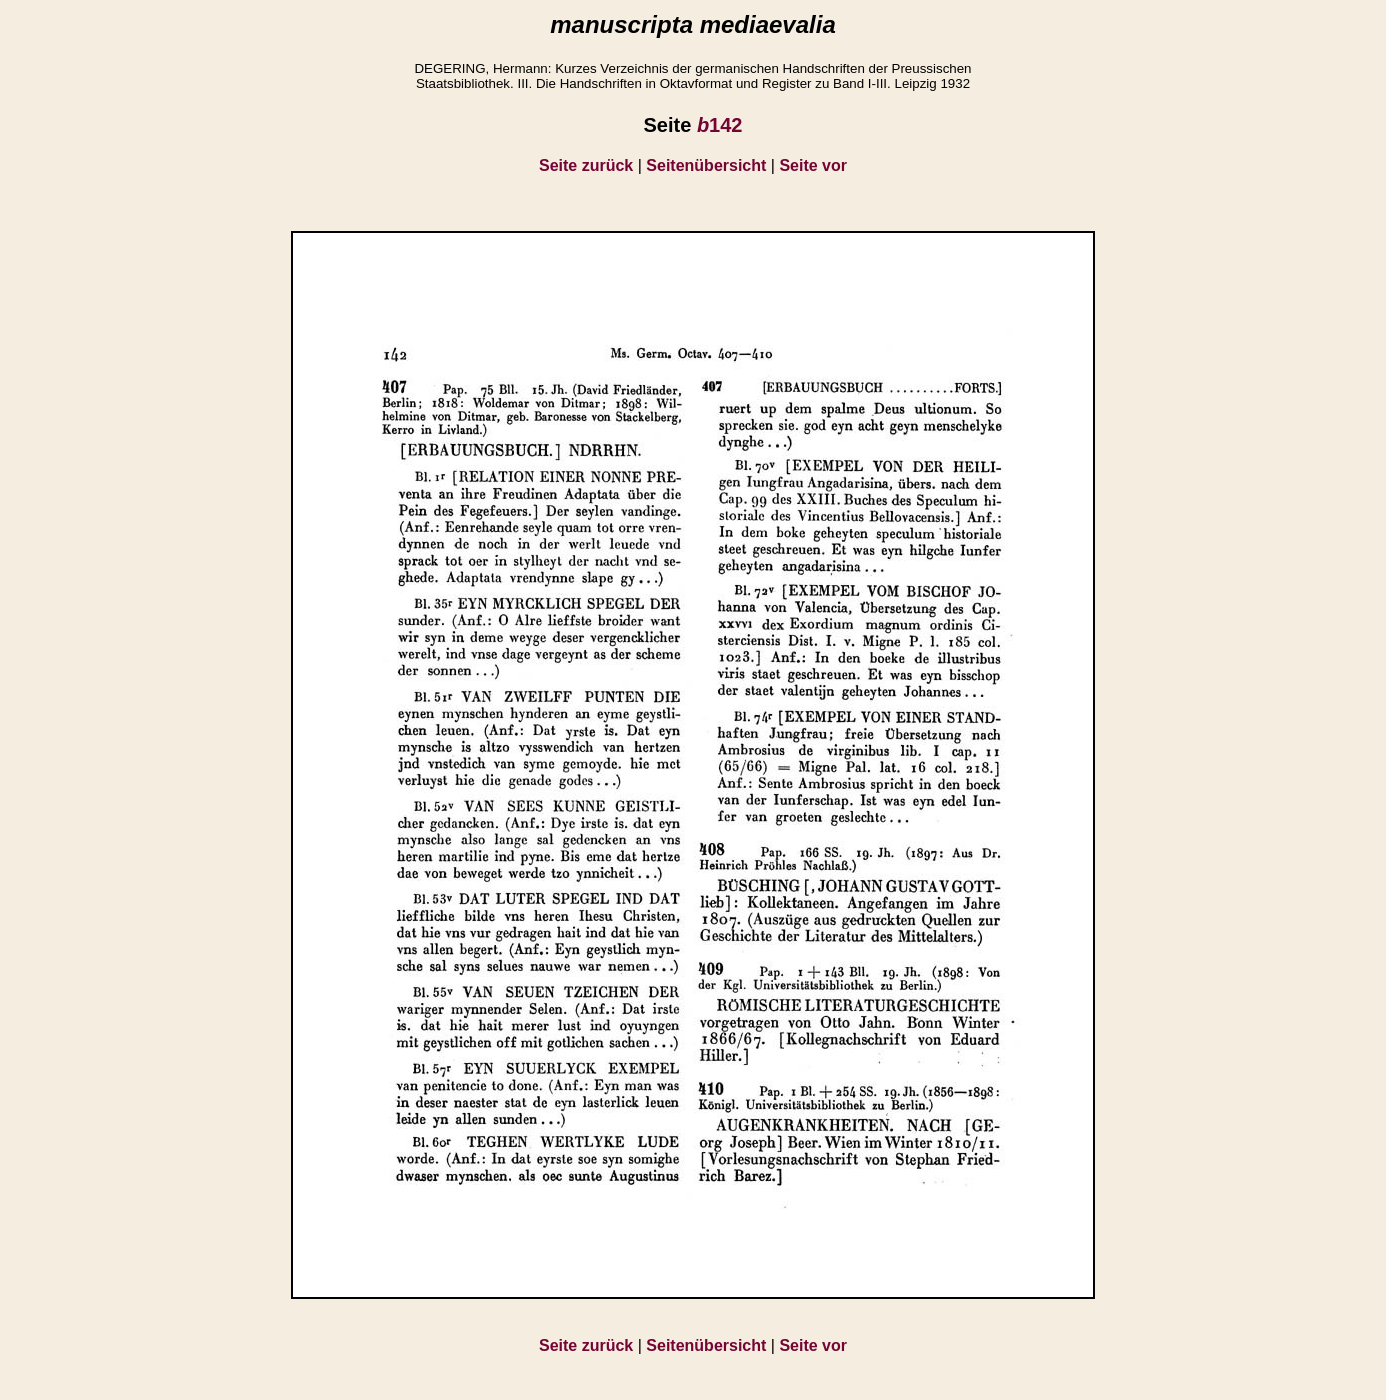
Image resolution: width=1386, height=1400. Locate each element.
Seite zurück (586, 165)
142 (720, 125)
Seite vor (813, 165)
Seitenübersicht (706, 165)
